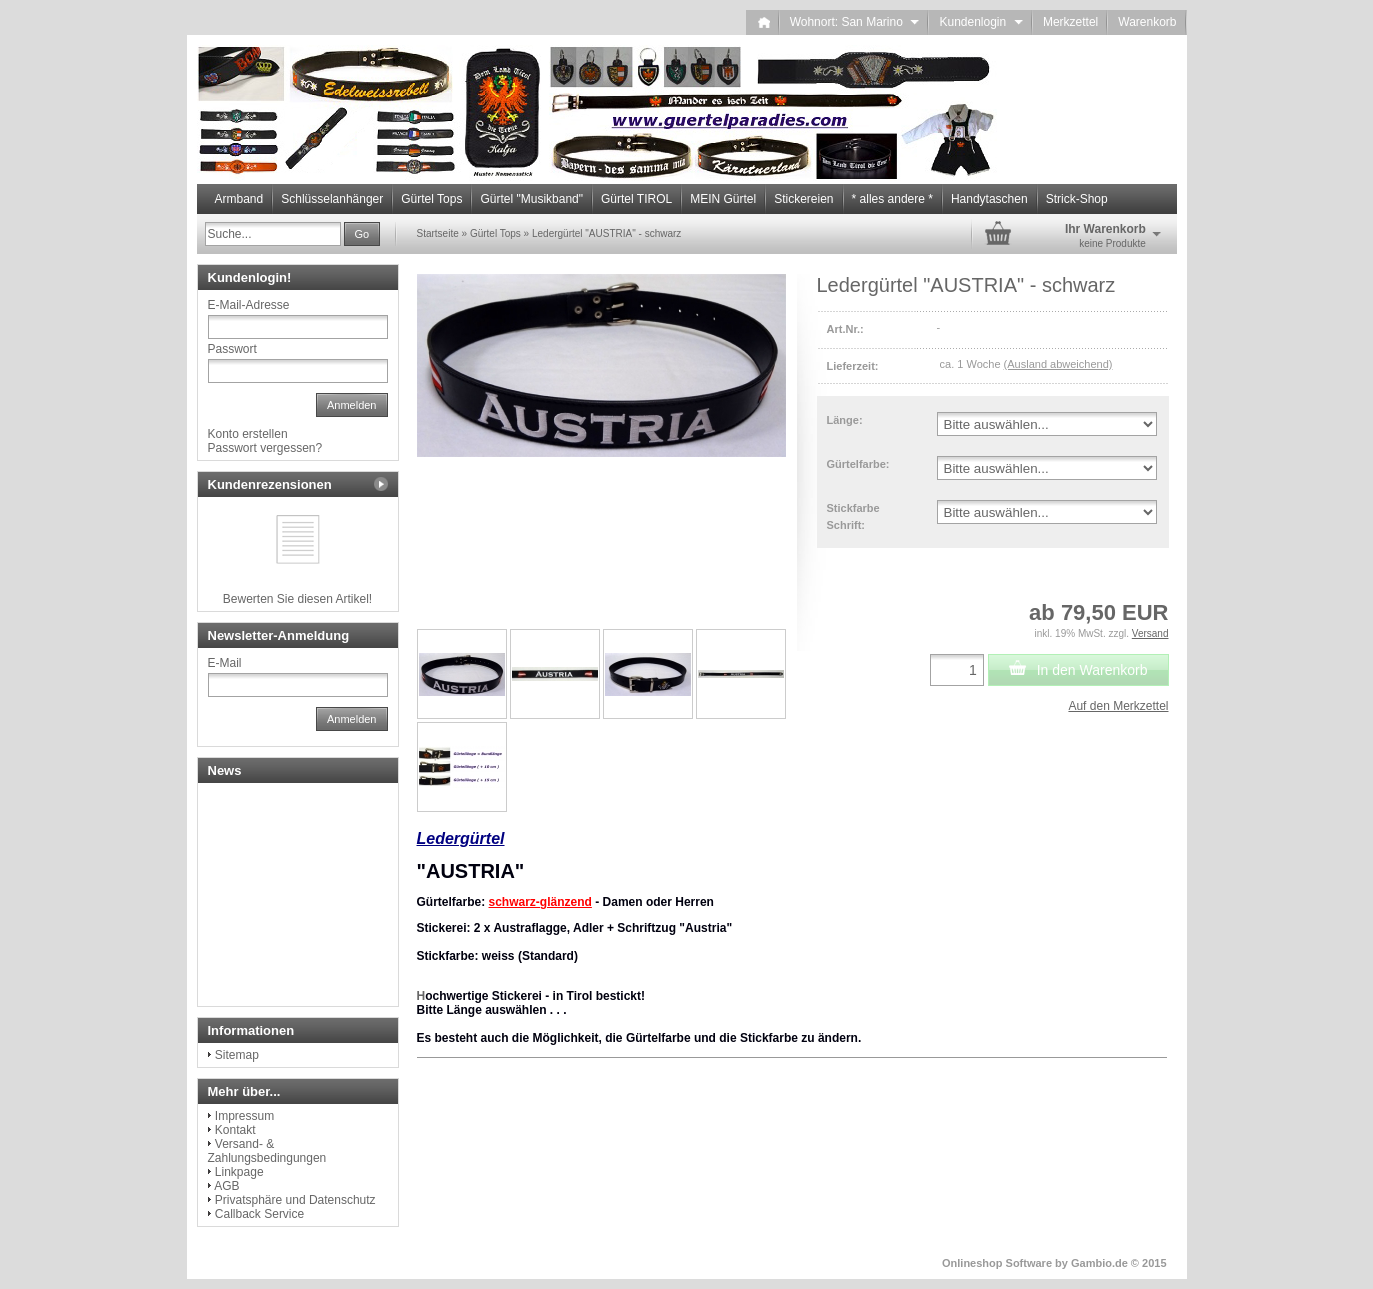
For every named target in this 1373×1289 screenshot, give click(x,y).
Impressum (244, 1116)
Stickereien (803, 199)
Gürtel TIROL (636, 199)
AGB (226, 1186)
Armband (239, 199)
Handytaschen (989, 199)
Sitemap (237, 1055)
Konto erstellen (248, 434)
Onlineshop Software (997, 1263)
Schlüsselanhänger (332, 199)
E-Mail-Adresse (249, 305)
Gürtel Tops (431, 199)
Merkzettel (1070, 22)
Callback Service (259, 1214)
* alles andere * (892, 199)
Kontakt (235, 1130)
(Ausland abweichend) (1058, 364)
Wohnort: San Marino (855, 22)
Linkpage (239, 1172)
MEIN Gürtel (723, 199)
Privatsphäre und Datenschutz (295, 1200)
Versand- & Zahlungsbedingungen (267, 1151)
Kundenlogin (980, 22)
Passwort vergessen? (265, 448)
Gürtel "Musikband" (531, 199)
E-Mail (225, 663)
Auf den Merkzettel (1118, 706)
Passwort (232, 349)
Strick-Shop (1077, 199)
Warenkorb (1147, 22)
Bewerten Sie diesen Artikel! (297, 599)
